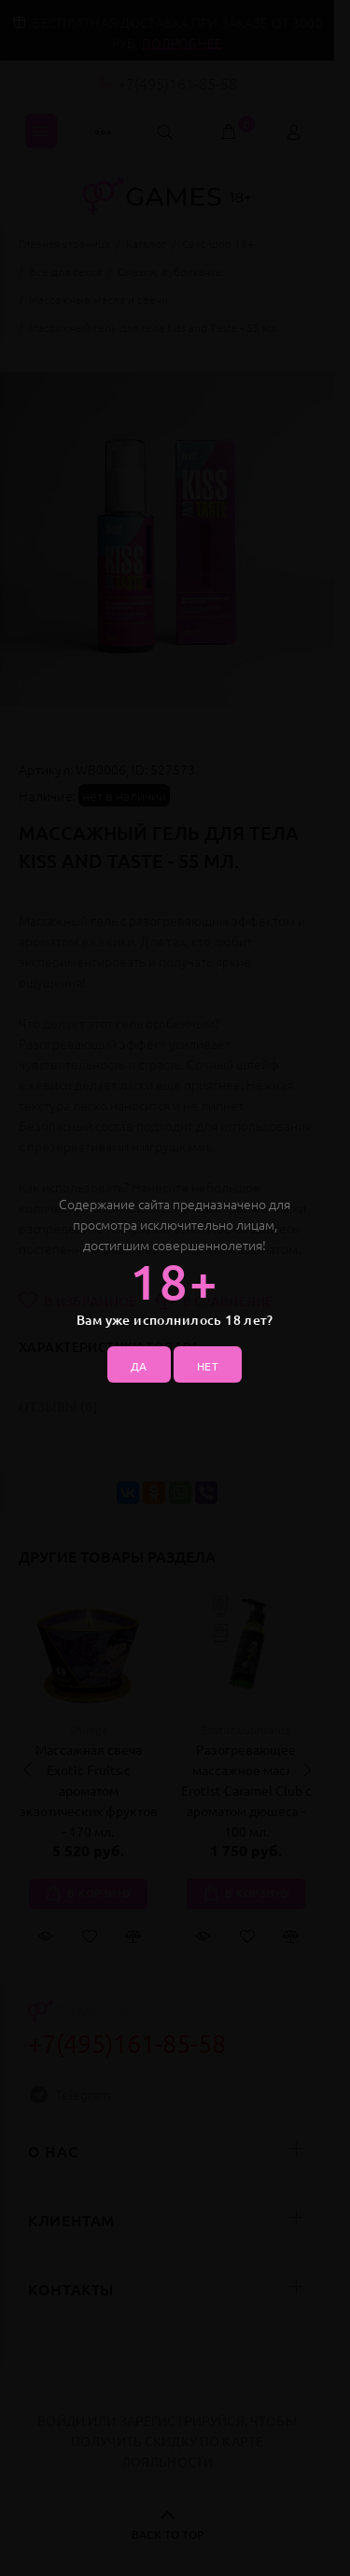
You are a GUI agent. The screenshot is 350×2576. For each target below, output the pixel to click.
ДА (139, 1365)
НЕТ (207, 1365)
